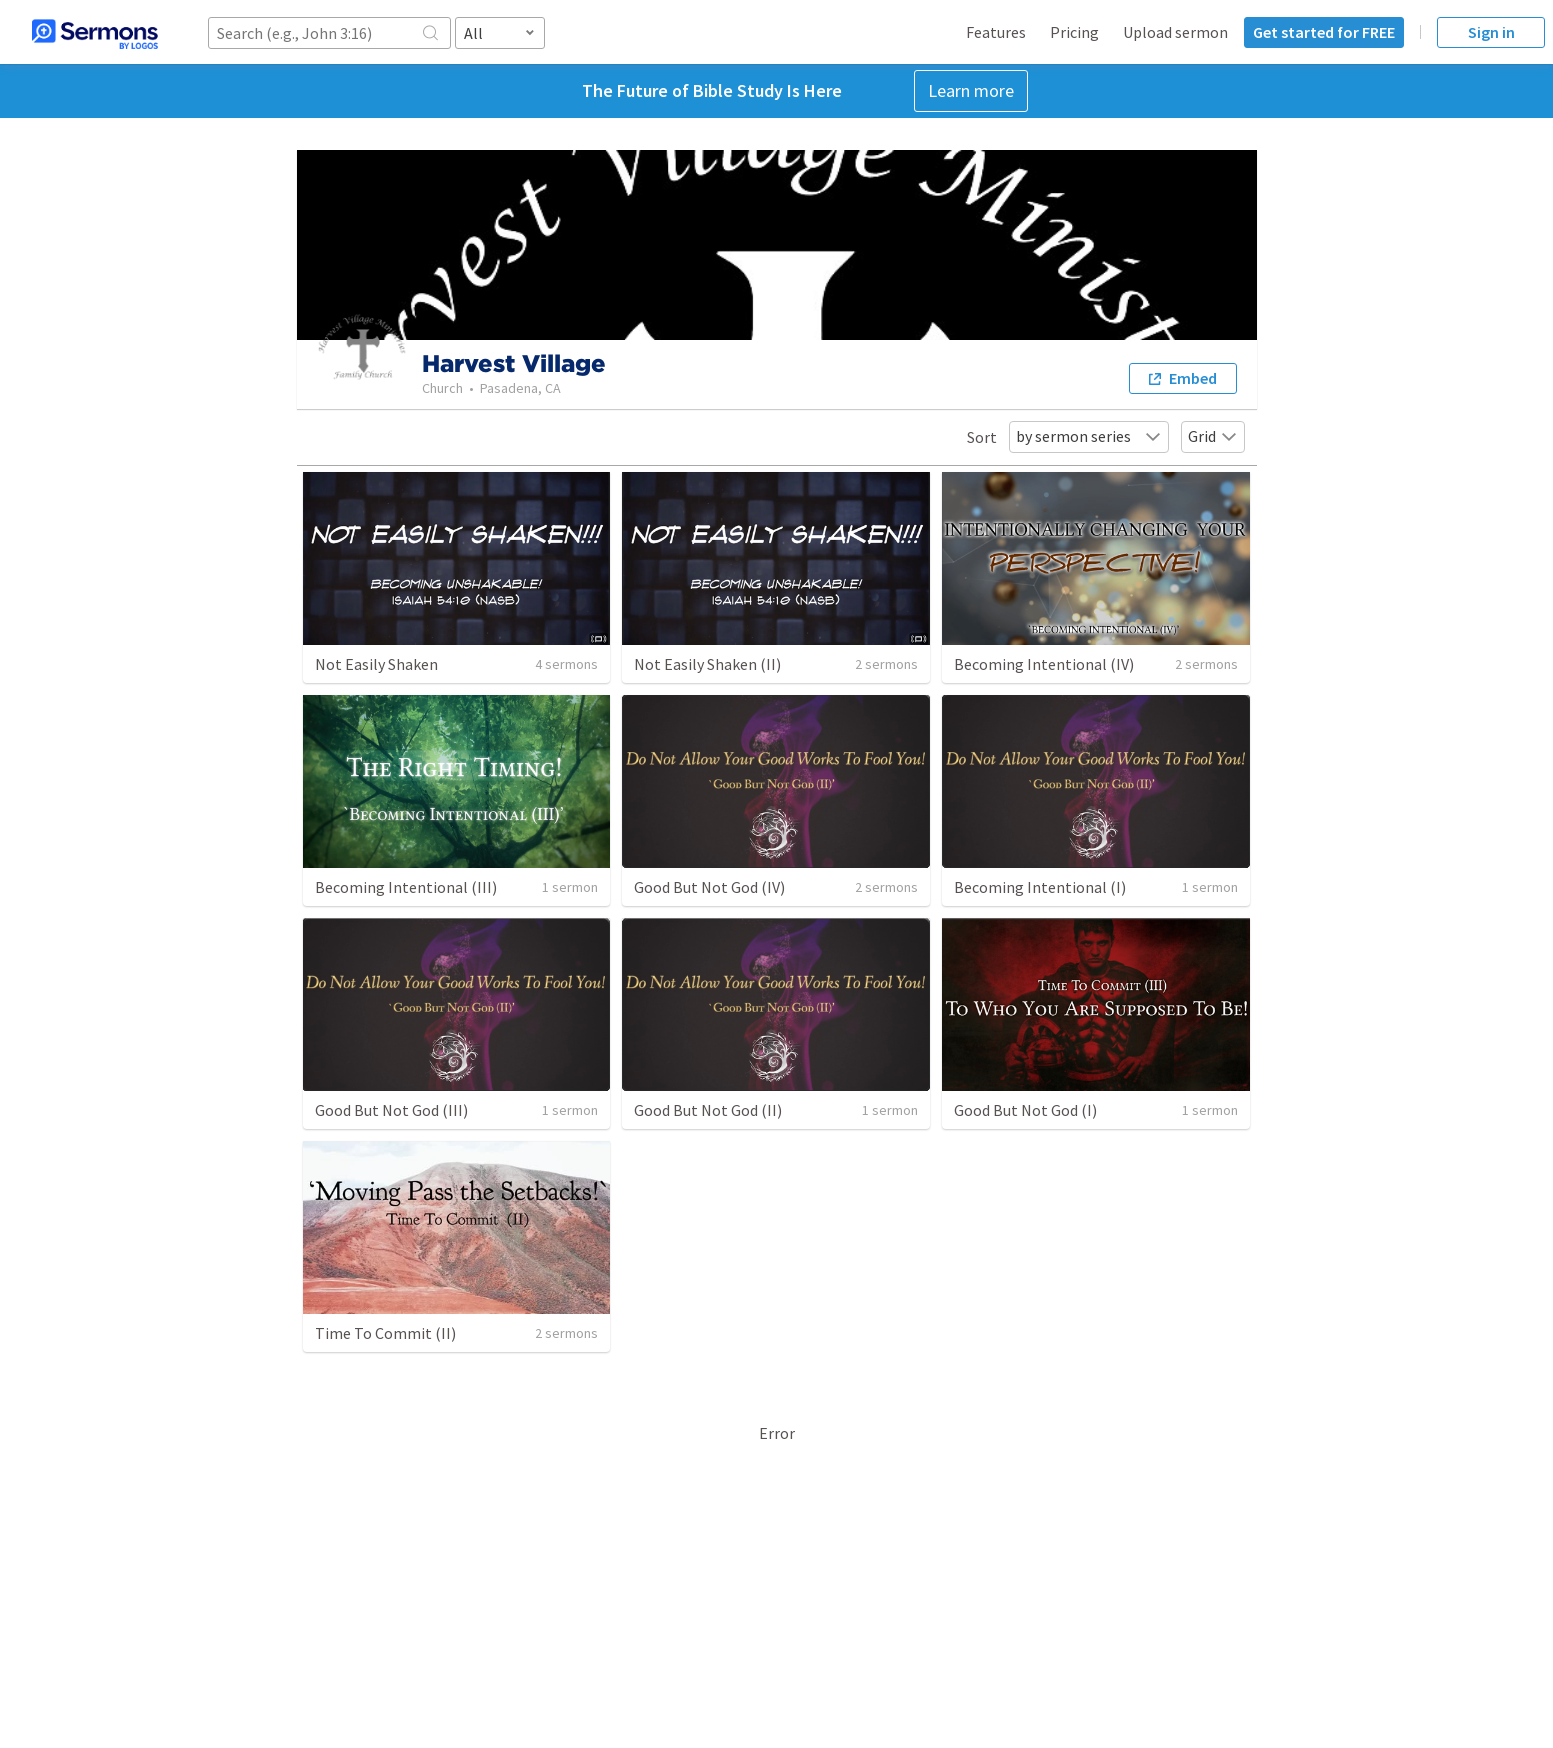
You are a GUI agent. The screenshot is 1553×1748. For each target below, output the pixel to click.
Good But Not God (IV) (709, 887)
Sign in (1491, 32)
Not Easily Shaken (376, 664)
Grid (1213, 436)
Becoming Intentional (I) (1040, 887)
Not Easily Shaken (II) (707, 664)
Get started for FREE (1324, 32)
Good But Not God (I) (1025, 1110)
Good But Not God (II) (708, 1110)
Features (996, 32)
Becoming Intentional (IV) (1044, 664)
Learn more (971, 90)
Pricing (1074, 32)
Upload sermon (1175, 32)
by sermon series (1089, 436)
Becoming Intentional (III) (406, 887)
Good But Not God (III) (391, 1110)
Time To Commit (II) (385, 1333)
